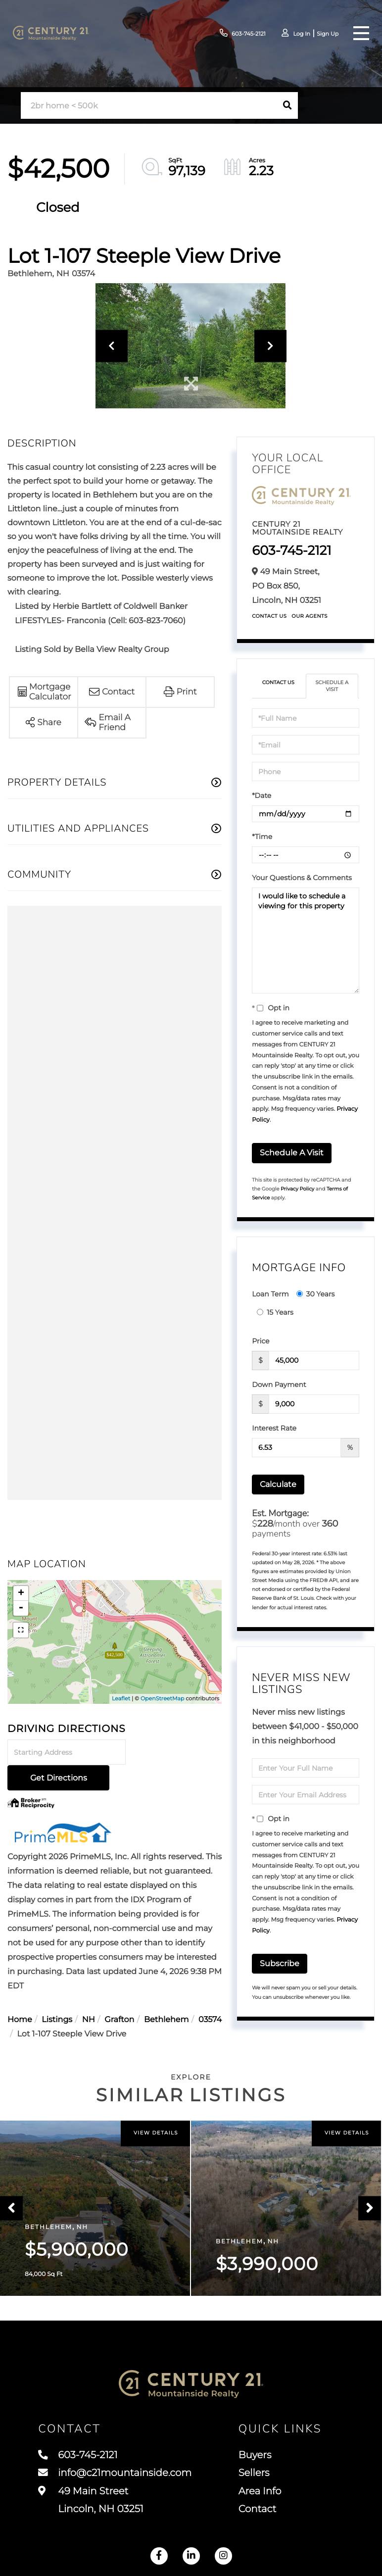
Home (19, 1994)
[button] (287, 105)
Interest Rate (274, 1428)
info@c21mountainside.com (115, 2476)
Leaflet (121, 1698)
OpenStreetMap (162, 1698)
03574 (210, 1994)
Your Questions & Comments (302, 877)
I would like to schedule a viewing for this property (305, 940)
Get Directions (175, 1752)
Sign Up (324, 34)
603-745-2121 (236, 33)
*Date (261, 795)
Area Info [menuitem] (261, 2494)
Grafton (119, 1994)
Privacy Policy (297, 1189)
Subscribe (279, 1963)
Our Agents (309, 616)
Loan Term (270, 1293)
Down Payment (279, 1384)
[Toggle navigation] (359, 33)
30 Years (315, 1293)
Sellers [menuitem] (255, 2476)
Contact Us (269, 616)
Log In (297, 34)
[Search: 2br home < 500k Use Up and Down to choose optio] (149, 106)
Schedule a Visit (331, 686)
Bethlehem (166, 1994)
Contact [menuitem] (258, 2513)
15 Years (275, 1312)
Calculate (278, 1484)
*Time (262, 836)
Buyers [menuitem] (256, 2458)
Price (260, 1341)
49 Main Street (90, 2503)
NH (88, 1994)
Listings (57, 1994)
